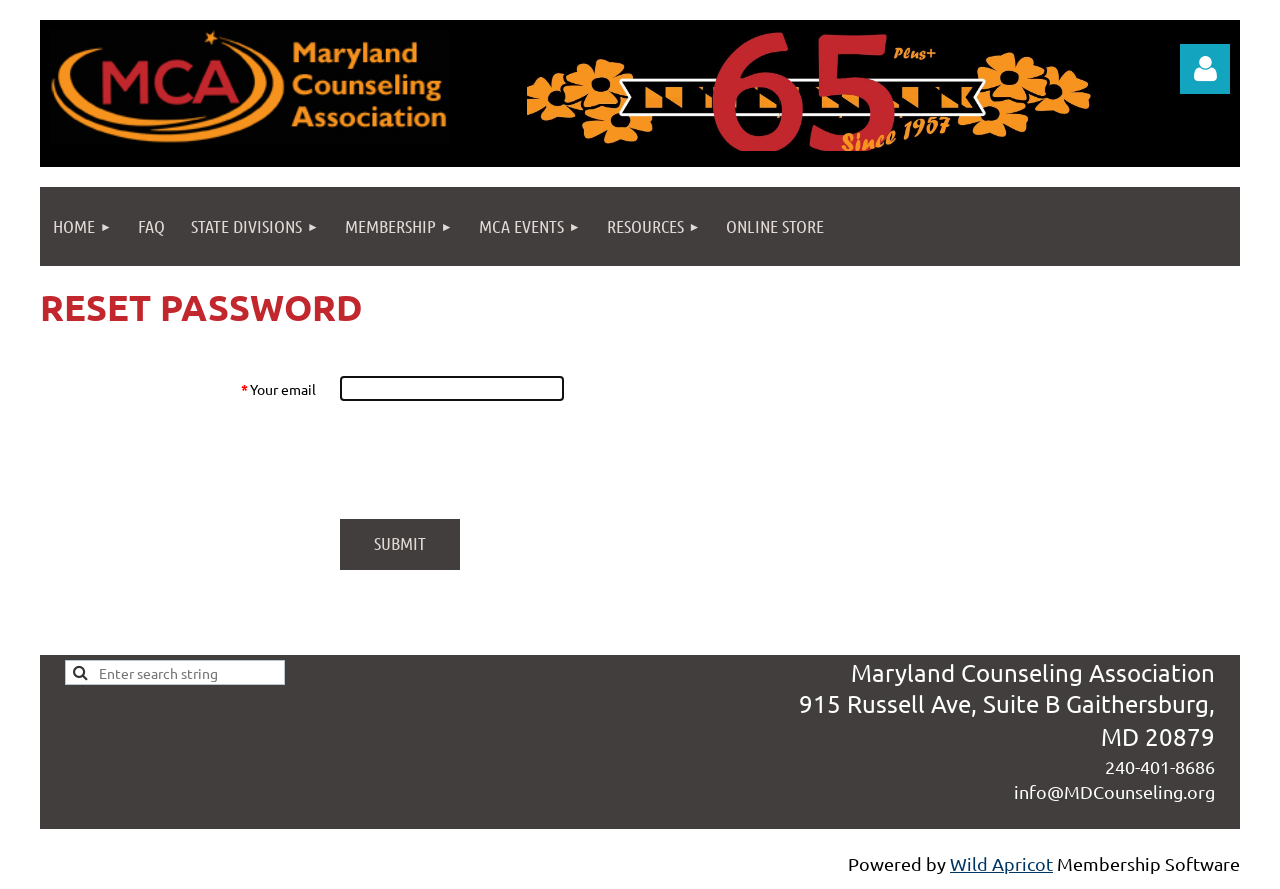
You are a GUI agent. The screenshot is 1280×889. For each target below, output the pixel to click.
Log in (1205, 69)
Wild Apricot (1001, 863)
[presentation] (492, 460)
